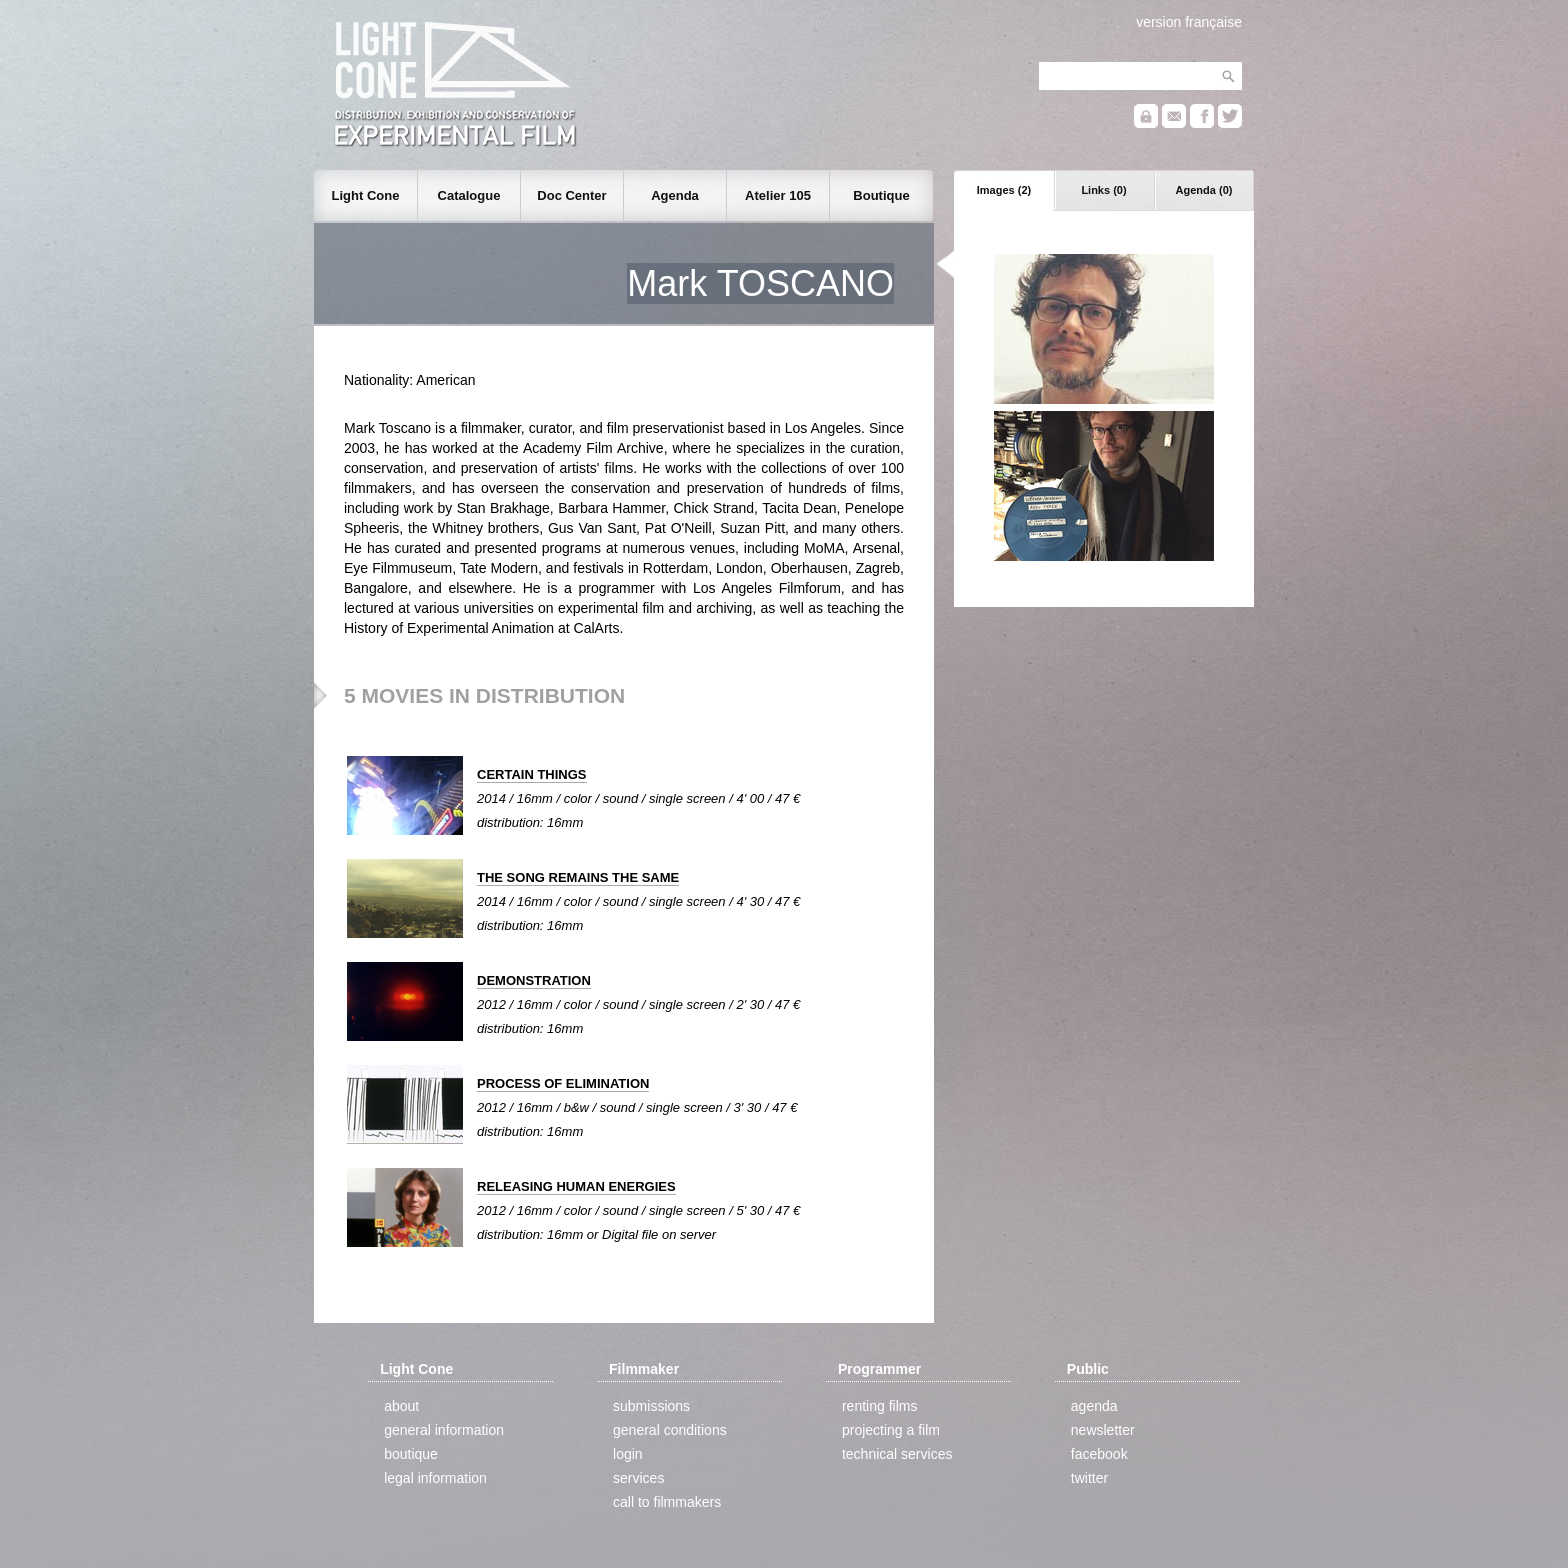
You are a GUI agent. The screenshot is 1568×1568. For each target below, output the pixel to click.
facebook (1099, 1454)
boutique (411, 1454)
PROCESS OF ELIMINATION (563, 1083)
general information (444, 1430)
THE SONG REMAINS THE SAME (578, 877)
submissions (651, 1406)
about (401, 1406)
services (638, 1478)
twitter (1089, 1478)
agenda (1094, 1406)
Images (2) (1004, 190)
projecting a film (891, 1430)
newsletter (1103, 1430)
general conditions (670, 1430)
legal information (435, 1478)
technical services (897, 1454)
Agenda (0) (1204, 190)
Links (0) (1103, 190)
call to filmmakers (667, 1502)
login (628, 1454)
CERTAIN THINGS (532, 774)
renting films (879, 1406)
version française (1189, 22)
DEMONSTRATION (534, 980)
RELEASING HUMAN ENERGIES (576, 1186)
